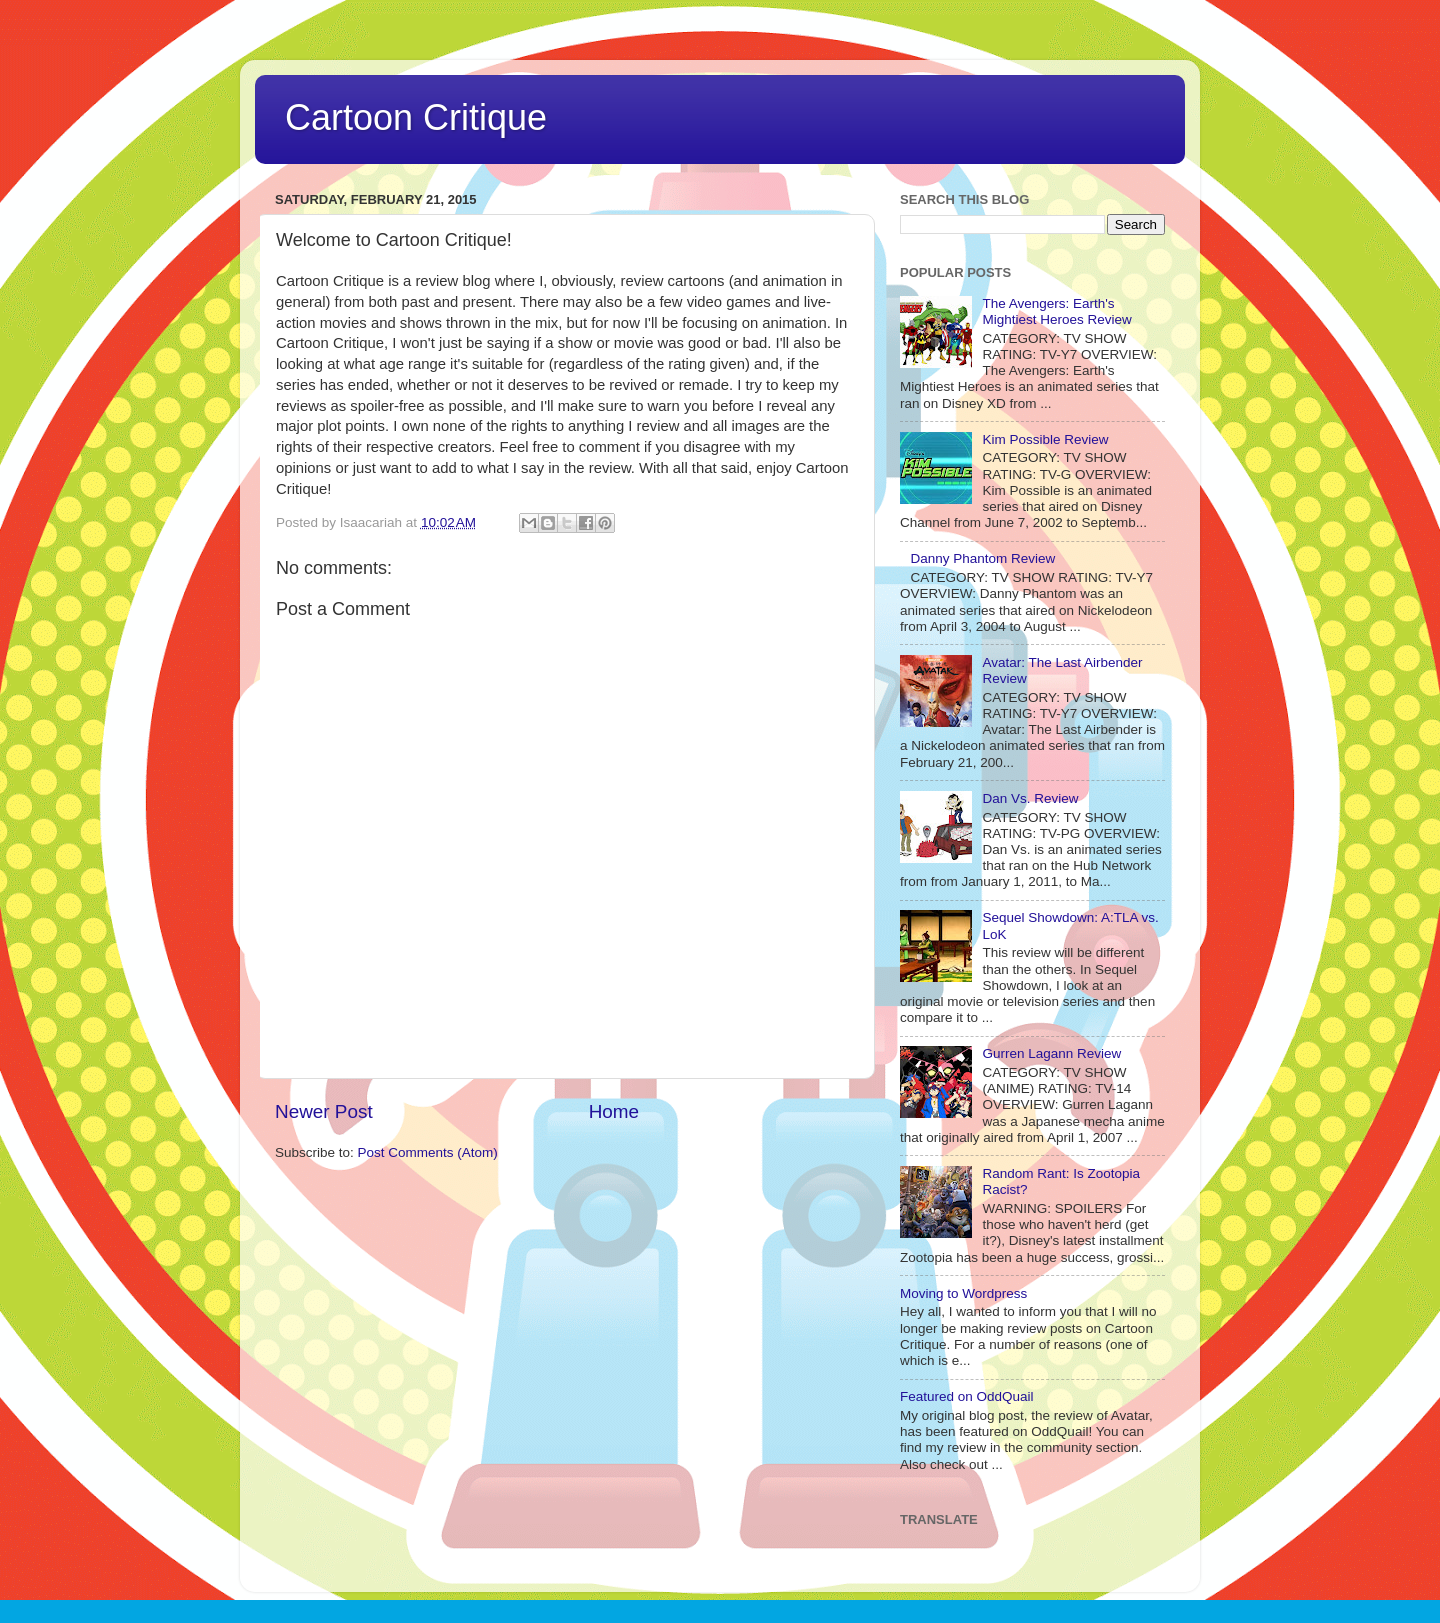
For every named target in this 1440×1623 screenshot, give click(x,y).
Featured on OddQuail (967, 1396)
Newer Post (324, 1111)
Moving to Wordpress (963, 1293)
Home (614, 1111)
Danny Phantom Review (982, 558)
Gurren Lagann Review (1051, 1053)
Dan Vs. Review (1030, 798)
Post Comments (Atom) (428, 1152)
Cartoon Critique (416, 117)
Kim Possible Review (1045, 439)
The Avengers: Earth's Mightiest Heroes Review (1056, 311)
